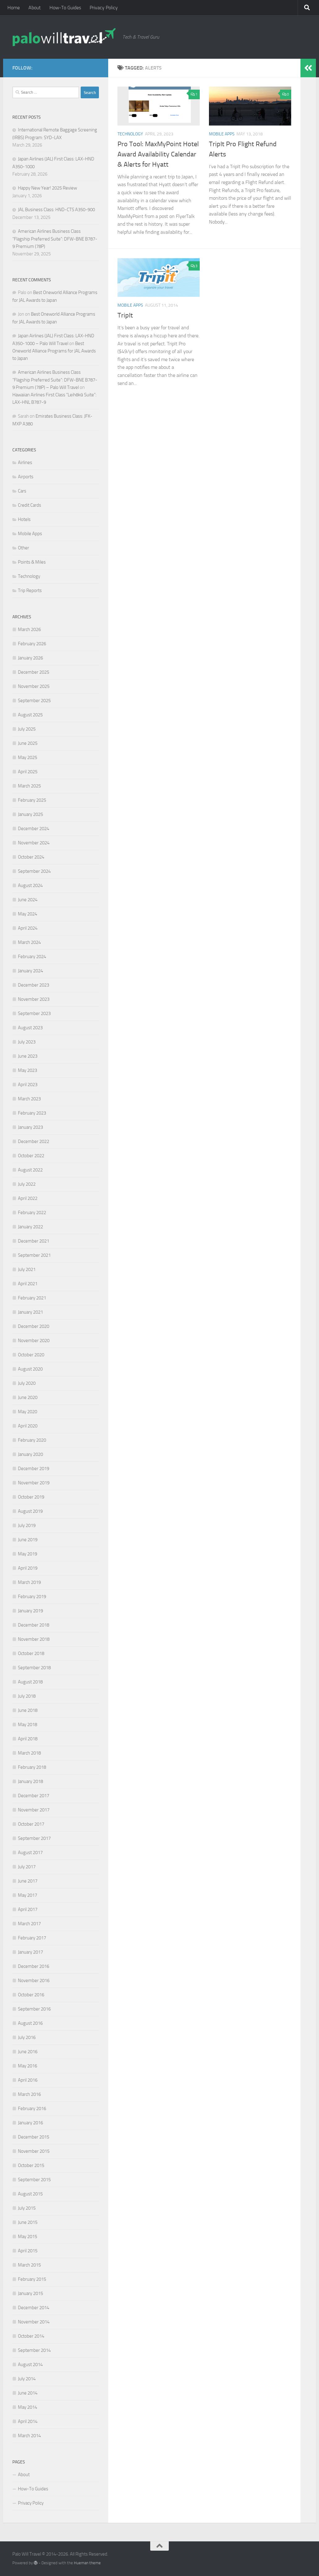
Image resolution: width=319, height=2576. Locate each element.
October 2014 (31, 2336)
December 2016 (33, 1966)
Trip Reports (30, 590)
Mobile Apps (222, 134)
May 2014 (27, 2407)
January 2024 (30, 971)
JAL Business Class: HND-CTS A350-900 (56, 209)
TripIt (125, 315)
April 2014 (27, 2421)
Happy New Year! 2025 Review (47, 188)
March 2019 (29, 1582)
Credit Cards (29, 505)
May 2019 (27, 1554)
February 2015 (32, 2279)
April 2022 (27, 1198)
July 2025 (27, 729)
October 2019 (31, 1497)
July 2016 (27, 2037)
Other (23, 548)
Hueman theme (87, 2563)
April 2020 (27, 1426)
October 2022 (31, 1155)
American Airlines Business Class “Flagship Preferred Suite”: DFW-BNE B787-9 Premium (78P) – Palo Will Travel (54, 379)
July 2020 (27, 1383)
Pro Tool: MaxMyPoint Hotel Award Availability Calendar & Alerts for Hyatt (158, 154)
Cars (22, 491)
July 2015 (27, 2208)
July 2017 (27, 1867)
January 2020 (30, 1454)
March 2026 (29, 629)
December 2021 (33, 1241)
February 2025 (32, 800)
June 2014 (27, 2393)
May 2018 (27, 1724)
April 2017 (27, 1909)
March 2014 (29, 2435)
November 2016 (33, 1980)
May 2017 (27, 1895)
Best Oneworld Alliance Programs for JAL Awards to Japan (54, 351)
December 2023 (33, 985)
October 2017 (31, 1824)
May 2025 (27, 757)
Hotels (24, 519)
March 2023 (29, 1099)
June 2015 (27, 2222)
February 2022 (32, 1212)
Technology (130, 134)
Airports (25, 477)
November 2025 (33, 686)
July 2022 (27, 1184)
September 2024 (34, 871)
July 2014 (27, 2379)
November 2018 (33, 1639)
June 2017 (27, 1881)
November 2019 (33, 1483)
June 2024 (27, 899)
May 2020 (27, 1411)
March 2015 (29, 2265)
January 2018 (30, 1781)
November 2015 (33, 2151)
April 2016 (27, 2080)
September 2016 (34, 2009)
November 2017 (33, 1810)
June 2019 (27, 1539)
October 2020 (31, 1355)
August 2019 (30, 1511)
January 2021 (30, 1312)
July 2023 (27, 1042)
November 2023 (33, 999)
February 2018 (32, 1767)
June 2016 (27, 2051)
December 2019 (33, 1468)
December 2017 (33, 1795)
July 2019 (27, 1525)
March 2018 (29, 1753)
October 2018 (31, 1653)
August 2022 (30, 1170)
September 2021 (34, 1255)
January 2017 (30, 1952)
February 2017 (32, 1938)
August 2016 (30, 2023)
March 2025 (29, 786)
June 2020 (27, 1397)
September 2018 (34, 1667)
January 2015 (30, 2293)
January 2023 (30, 1127)
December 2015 (33, 2137)
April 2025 (27, 771)
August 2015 (30, 2194)
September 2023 (34, 1013)
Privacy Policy (104, 8)
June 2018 (27, 1710)
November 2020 (33, 1340)
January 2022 (30, 1227)
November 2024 (33, 843)
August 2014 (30, 2364)
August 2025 (30, 715)
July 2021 (27, 1269)
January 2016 (30, 2123)
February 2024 (32, 956)
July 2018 (27, 1696)
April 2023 (27, 1084)
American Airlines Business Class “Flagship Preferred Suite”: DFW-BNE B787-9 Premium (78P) (54, 238)
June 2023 (27, 1056)
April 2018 (27, 1739)
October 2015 (31, 2165)
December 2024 (33, 828)
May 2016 (27, 2066)
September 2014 (34, 2350)
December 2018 (33, 1625)
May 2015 (27, 2236)
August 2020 (30, 1369)
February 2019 (32, 1596)
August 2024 (30, 885)
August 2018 (30, 1682)
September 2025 (34, 700)
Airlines (25, 462)
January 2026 (30, 658)
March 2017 (29, 1923)
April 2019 (27, 1568)
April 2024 (27, 928)
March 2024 (29, 942)
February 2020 (32, 1440)
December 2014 (33, 2307)
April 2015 (27, 2251)
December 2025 (33, 672)
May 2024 (27, 914)
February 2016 (32, 2108)
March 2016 (29, 2094)
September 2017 (34, 1838)
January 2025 (30, 814)
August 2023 (30, 1027)
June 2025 (27, 743)
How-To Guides (65, 8)
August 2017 (30, 1852)
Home (13, 8)
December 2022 (33, 1141)
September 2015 (34, 2179)
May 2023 (27, 1070)
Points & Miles (32, 562)
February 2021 (32, 1298)
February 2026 (32, 643)
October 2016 (31, 1995)
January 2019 (30, 1611)
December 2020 (33, 1326)
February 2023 (32, 1113)
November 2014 (33, 2322)
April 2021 (27, 1283)
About (34, 8)
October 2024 (31, 857)
